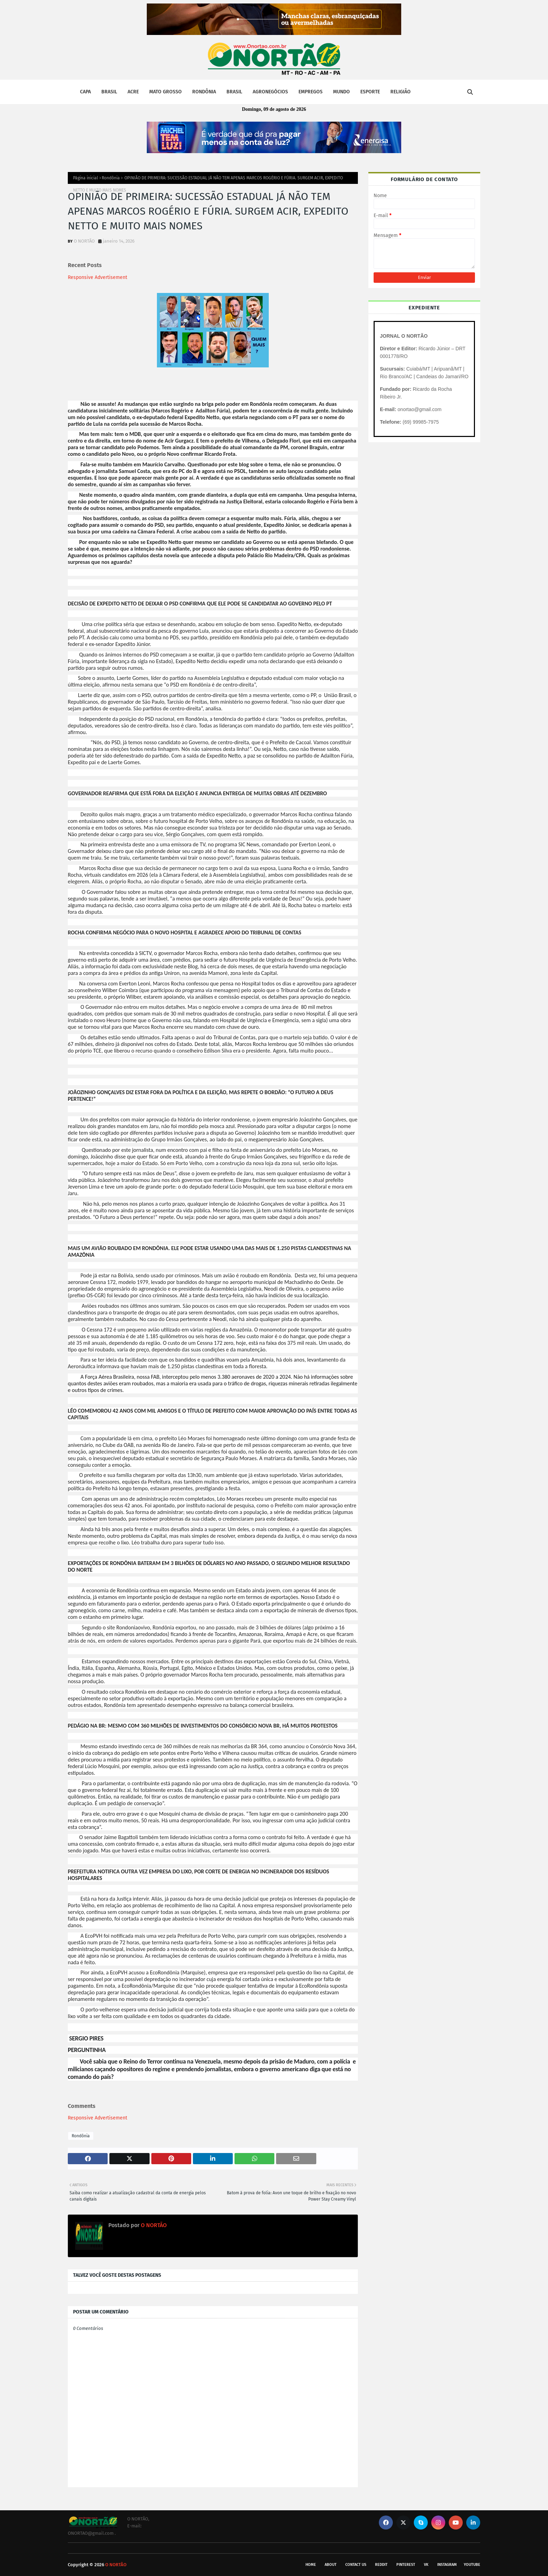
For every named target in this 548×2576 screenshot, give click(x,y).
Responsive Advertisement (97, 277)
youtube (472, 2564)
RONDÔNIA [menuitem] (204, 92)
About (331, 2564)
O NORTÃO (84, 241)
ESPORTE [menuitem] (370, 92)
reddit (381, 2564)
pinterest (405, 2564)
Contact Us (355, 2564)
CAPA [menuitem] (85, 92)
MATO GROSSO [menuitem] (165, 92)
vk (426, 2564)
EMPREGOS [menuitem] (310, 92)
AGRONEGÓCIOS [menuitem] (270, 92)
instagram (447, 2564)
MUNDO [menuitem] (341, 92)
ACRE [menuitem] (133, 92)
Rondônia (111, 177)
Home (310, 2564)
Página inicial (85, 177)
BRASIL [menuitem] (109, 92)
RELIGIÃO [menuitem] (400, 92)
